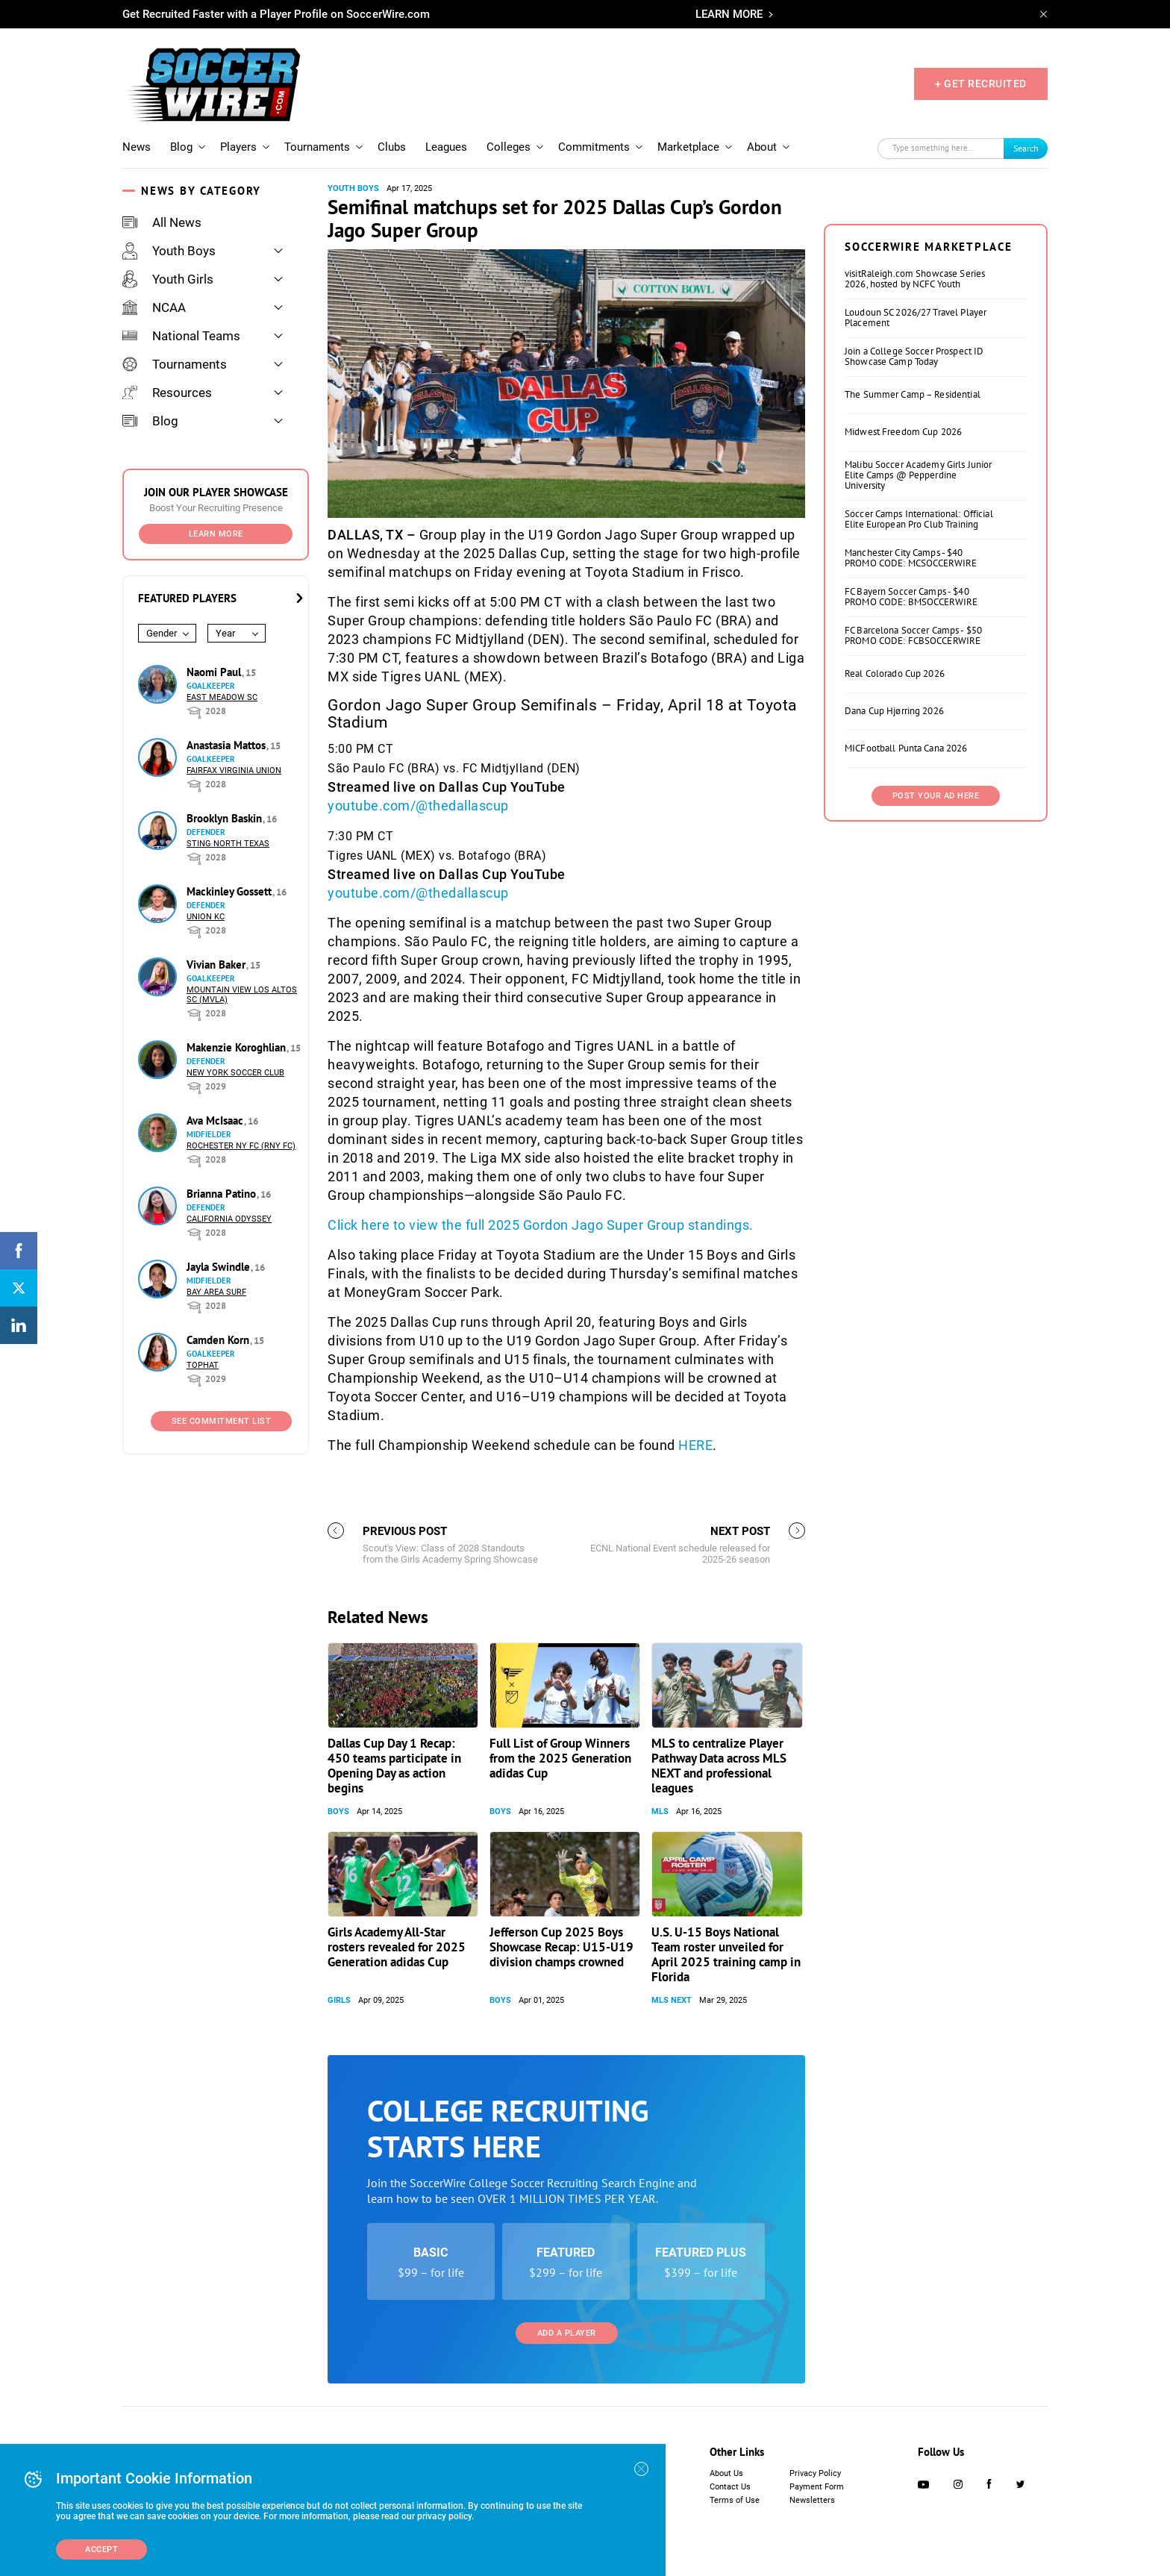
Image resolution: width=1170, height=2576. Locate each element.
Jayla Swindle (220, 1267)
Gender (161, 633)
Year (225, 633)
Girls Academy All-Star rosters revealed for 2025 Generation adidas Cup (397, 1947)
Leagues (446, 147)
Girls (339, 2000)
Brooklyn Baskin (226, 818)
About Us (726, 2473)
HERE (695, 1445)
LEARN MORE (729, 14)
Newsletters (812, 2500)
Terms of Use (735, 2500)
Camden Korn (219, 1340)
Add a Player (566, 2333)
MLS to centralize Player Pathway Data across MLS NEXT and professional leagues (718, 1765)
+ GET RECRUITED (981, 84)
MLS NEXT (671, 2000)
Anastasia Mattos (228, 745)
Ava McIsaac (216, 1120)
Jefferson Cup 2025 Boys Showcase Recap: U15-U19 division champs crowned (561, 1947)
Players (238, 147)
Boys (338, 1811)
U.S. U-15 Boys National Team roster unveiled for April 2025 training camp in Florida (726, 1954)
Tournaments (317, 147)
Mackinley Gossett (231, 891)
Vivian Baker (217, 964)
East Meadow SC (222, 697)
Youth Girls (167, 279)
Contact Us (730, 2487)
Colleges (509, 147)
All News (161, 222)
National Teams (181, 335)
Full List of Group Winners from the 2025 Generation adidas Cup (560, 1758)
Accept (101, 2549)
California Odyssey (229, 1219)
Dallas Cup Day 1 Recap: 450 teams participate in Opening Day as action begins (394, 1765)
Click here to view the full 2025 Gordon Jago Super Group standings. (541, 1225)
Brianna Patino (223, 1194)
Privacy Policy (815, 2473)
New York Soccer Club (235, 1073)
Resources (167, 392)
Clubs (392, 147)
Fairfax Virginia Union (234, 770)
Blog (181, 147)
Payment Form (816, 2487)
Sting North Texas (228, 843)
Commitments (594, 147)
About (762, 147)
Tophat (203, 1365)
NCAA (154, 307)
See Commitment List (222, 1421)
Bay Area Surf (216, 1292)
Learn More (216, 534)
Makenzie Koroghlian (238, 1047)
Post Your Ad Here (936, 796)
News (136, 147)
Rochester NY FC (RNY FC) (241, 1146)
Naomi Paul (215, 672)
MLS (660, 1811)
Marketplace (688, 147)
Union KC (206, 917)
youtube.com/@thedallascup (418, 805)
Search (1026, 148)
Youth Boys (169, 250)
